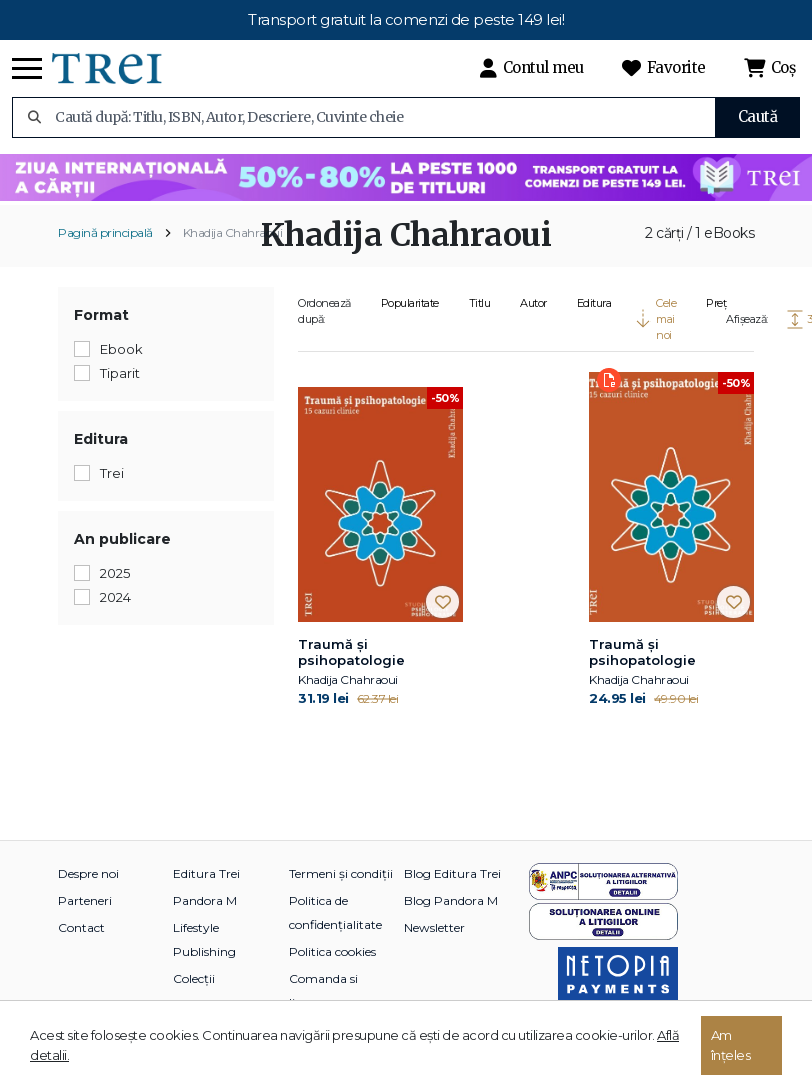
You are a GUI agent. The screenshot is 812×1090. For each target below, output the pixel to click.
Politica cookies (332, 951)
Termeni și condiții (341, 873)
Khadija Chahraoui (233, 232)
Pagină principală (105, 232)
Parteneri (85, 900)
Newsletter (434, 927)
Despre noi (88, 873)
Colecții (194, 978)
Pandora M (205, 900)
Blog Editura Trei (452, 873)
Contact (81, 927)
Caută (758, 116)
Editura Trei (206, 873)
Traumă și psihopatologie (351, 652)
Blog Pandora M (451, 900)
